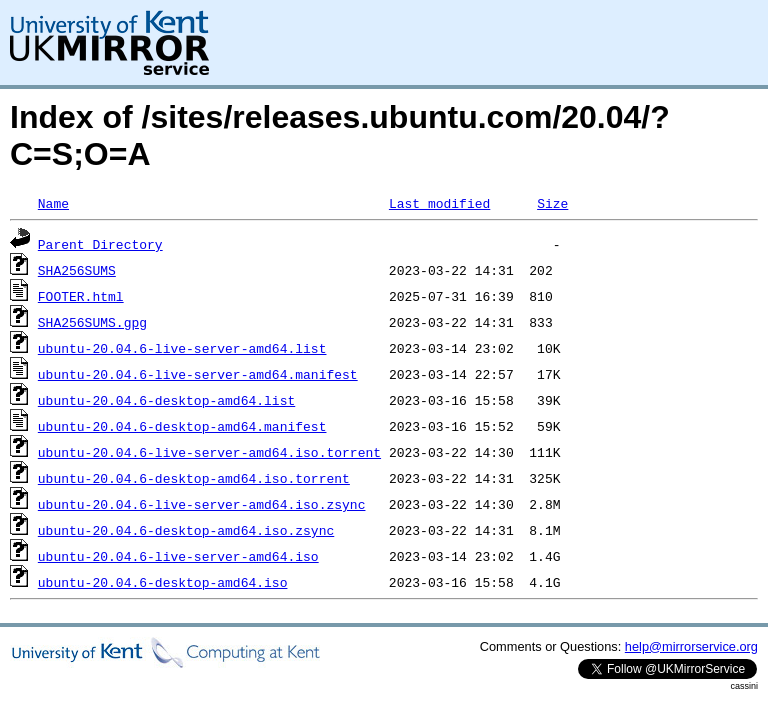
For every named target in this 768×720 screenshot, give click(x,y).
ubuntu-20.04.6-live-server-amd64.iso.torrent (209, 452)
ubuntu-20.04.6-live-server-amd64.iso (178, 556)
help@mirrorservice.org (691, 646)
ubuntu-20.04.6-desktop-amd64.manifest (182, 426)
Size (552, 203)
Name (53, 203)
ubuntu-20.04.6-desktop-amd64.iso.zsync (186, 530)
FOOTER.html (81, 296)
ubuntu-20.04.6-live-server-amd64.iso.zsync (202, 504)
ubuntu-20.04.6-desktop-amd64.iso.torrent (194, 478)
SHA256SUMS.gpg (92, 322)
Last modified (439, 203)
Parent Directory (100, 244)
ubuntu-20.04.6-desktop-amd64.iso (163, 582)
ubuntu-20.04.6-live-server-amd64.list (182, 348)
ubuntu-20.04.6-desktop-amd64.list (166, 400)
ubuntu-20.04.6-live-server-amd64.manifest (198, 374)
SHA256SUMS (77, 270)
